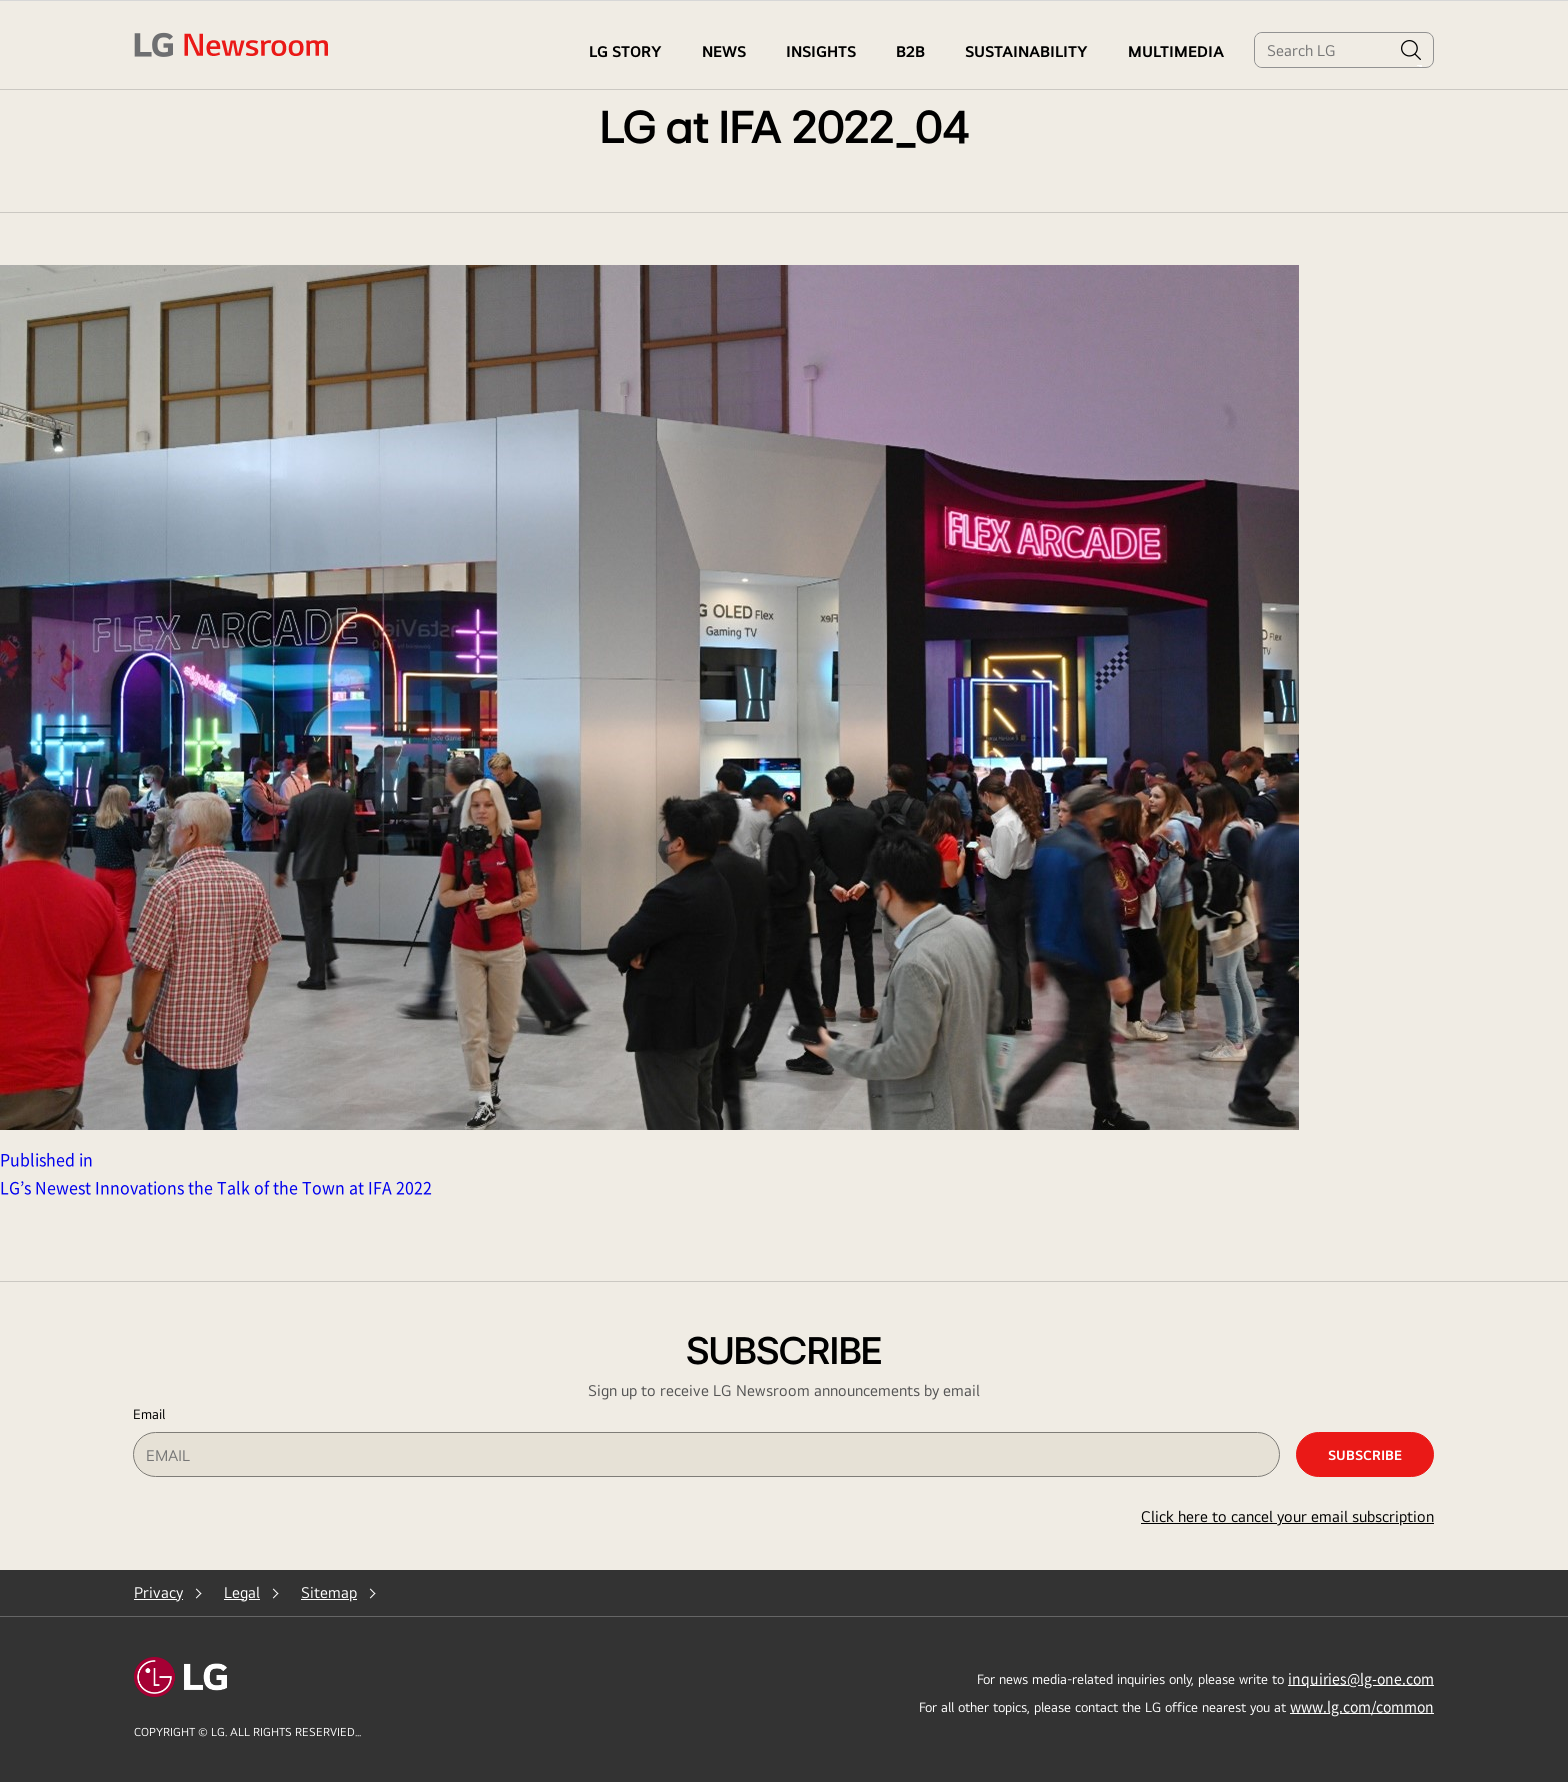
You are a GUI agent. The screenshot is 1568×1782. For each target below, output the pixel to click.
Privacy (158, 1592)
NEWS (724, 51)
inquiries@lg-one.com (1361, 1678)
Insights (821, 51)
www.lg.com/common (1362, 1706)
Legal (242, 1592)
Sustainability (1026, 51)
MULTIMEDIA (1176, 51)
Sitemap (329, 1592)
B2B (910, 51)
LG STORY (625, 51)
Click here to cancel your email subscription (1287, 1516)
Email (149, 1414)
